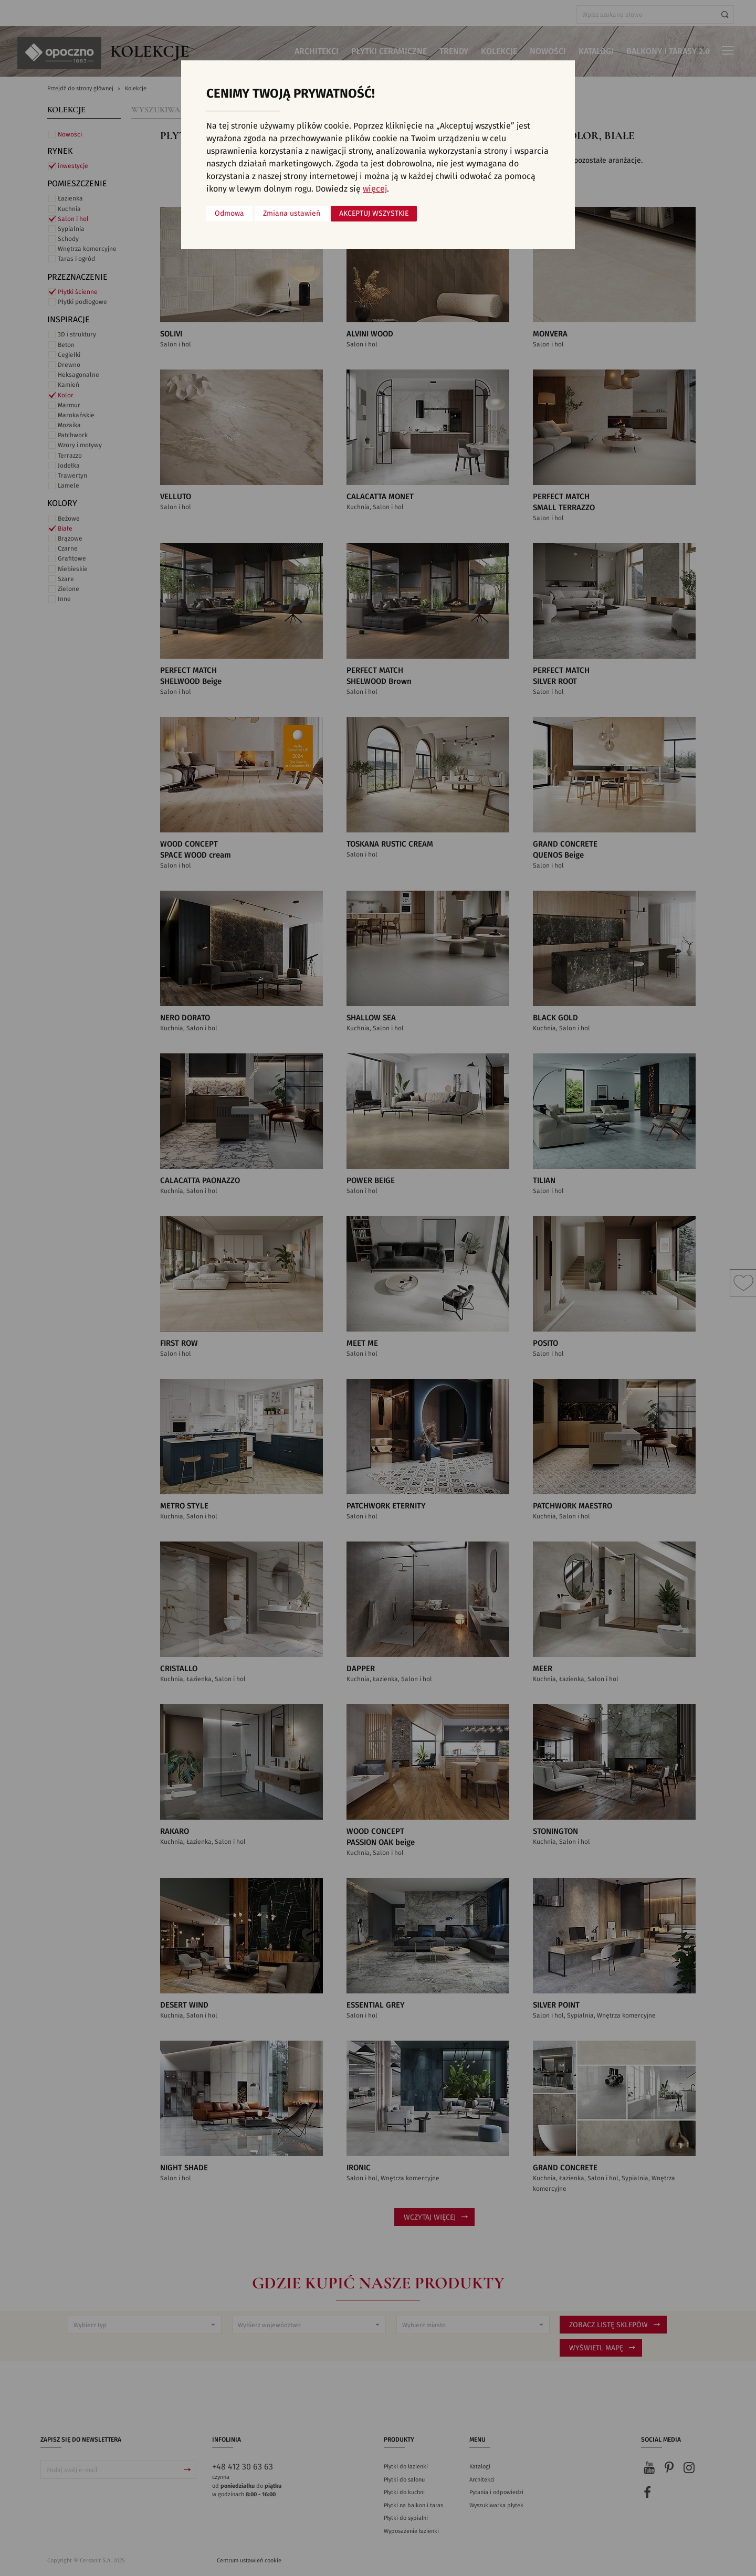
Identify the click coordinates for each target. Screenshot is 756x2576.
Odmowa (229, 213)
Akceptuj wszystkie (373, 213)
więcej (375, 189)
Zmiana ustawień (291, 213)
